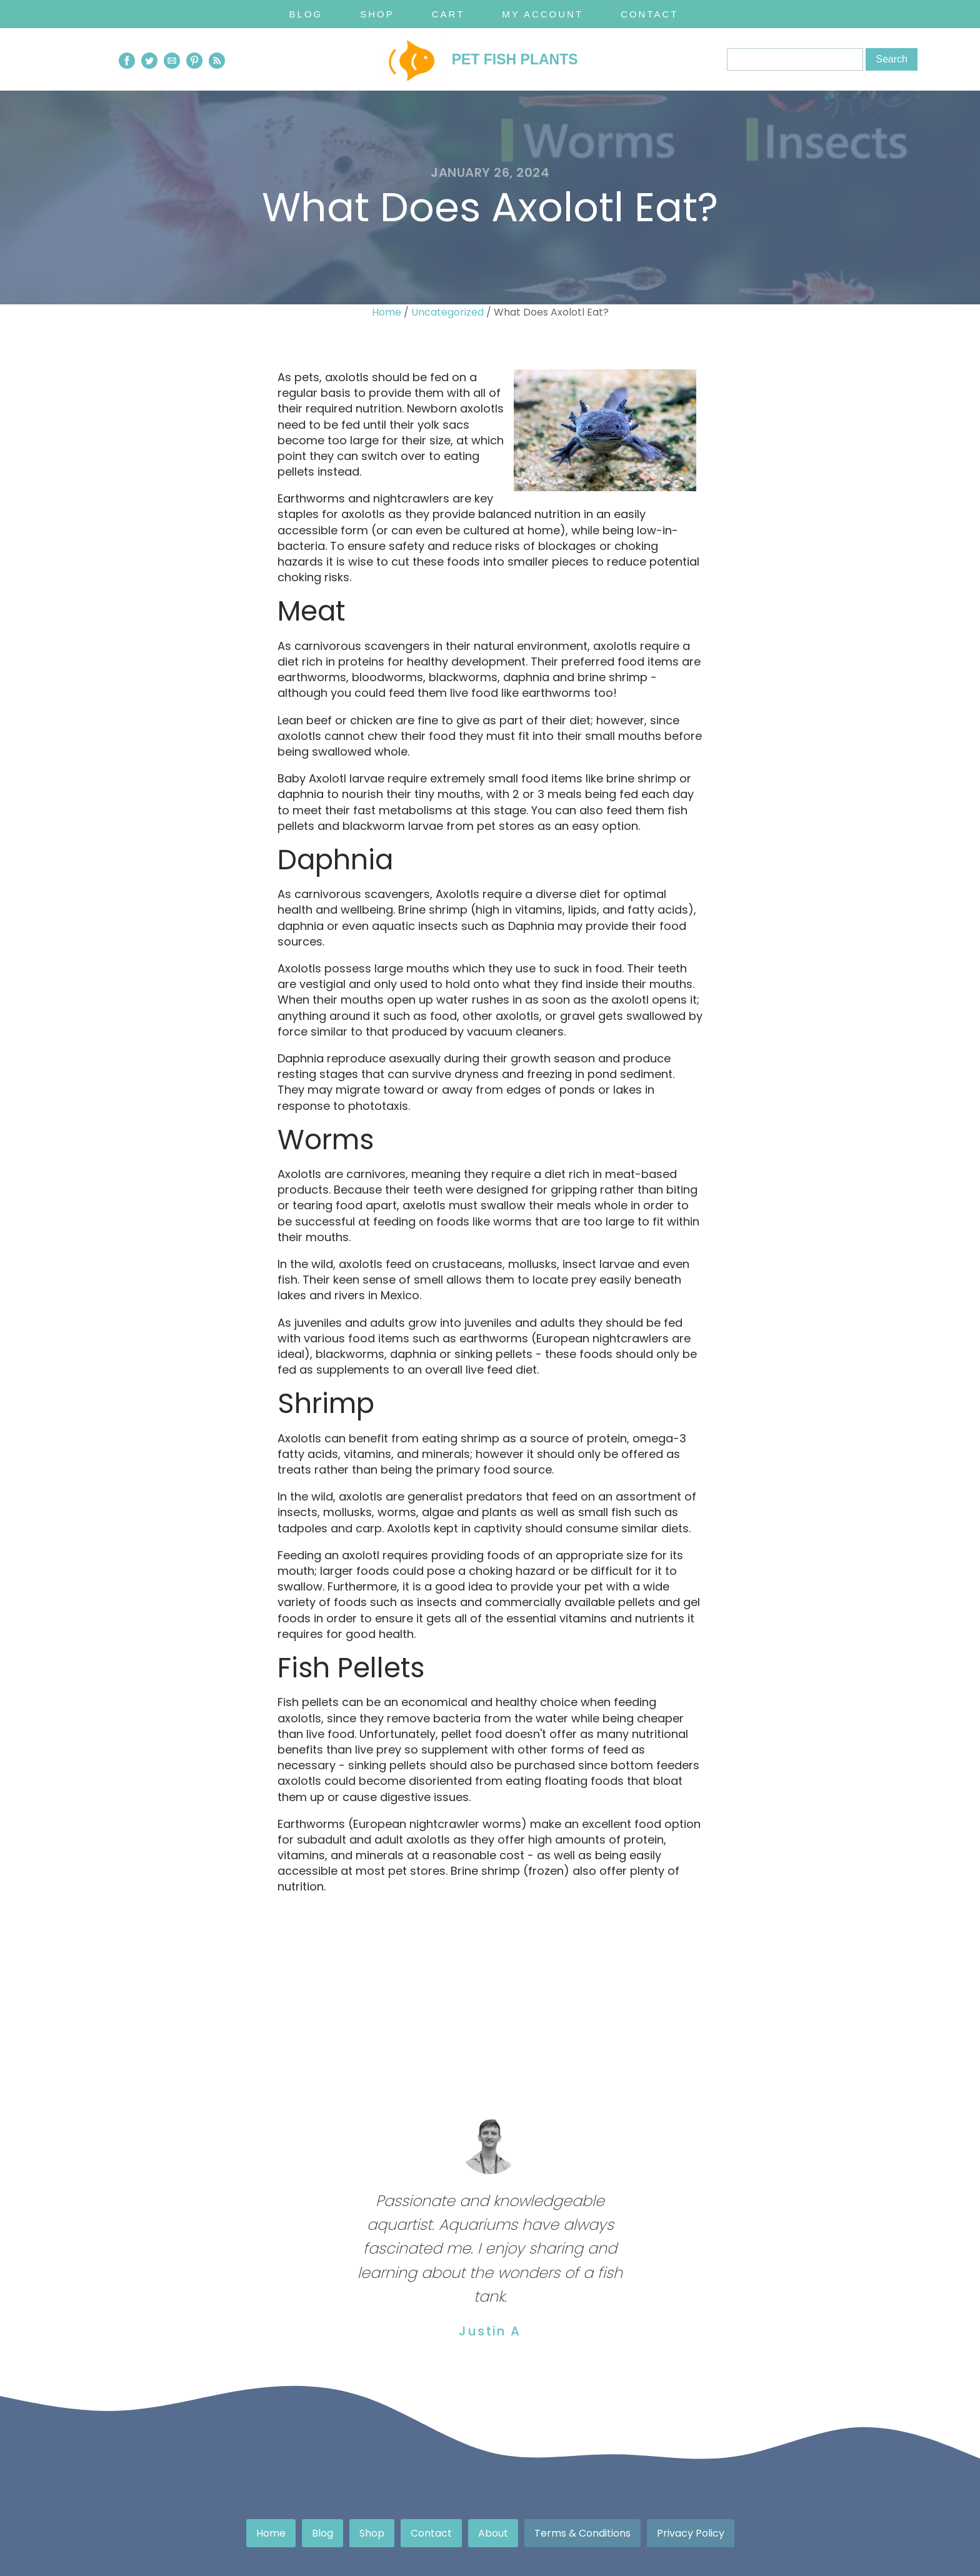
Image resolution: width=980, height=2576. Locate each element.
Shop (377, 14)
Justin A (490, 2331)
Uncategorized (447, 312)
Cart (448, 14)
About (493, 2533)
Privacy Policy (690, 2533)
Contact (649, 14)
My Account (542, 14)
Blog (306, 14)
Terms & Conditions (582, 2533)
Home (386, 312)
